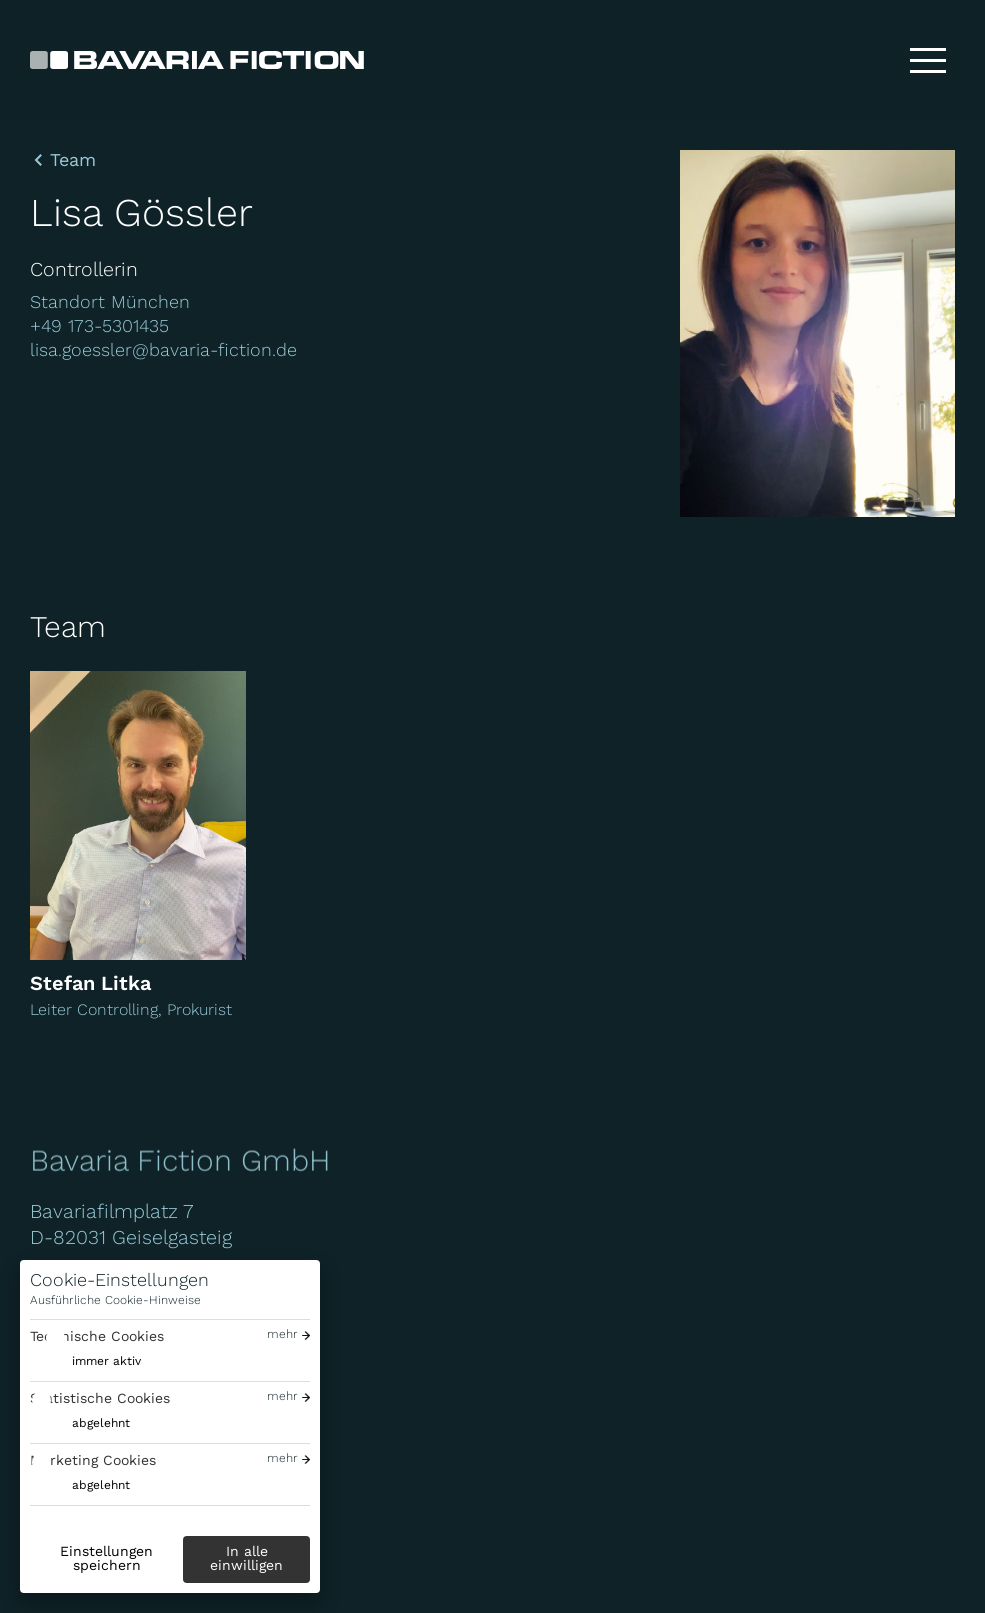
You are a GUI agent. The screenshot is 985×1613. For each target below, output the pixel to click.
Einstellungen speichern (106, 1558)
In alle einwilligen (246, 1558)
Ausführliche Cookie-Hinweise (115, 1300)
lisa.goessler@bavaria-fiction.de (163, 349)
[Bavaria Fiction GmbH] (197, 60)
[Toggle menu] (928, 60)
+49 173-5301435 (99, 325)
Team (73, 160)
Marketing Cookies (93, 1460)
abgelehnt (101, 1423)
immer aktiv (106, 1361)
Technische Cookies (97, 1336)
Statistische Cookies (100, 1398)
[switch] (85, 1361)
